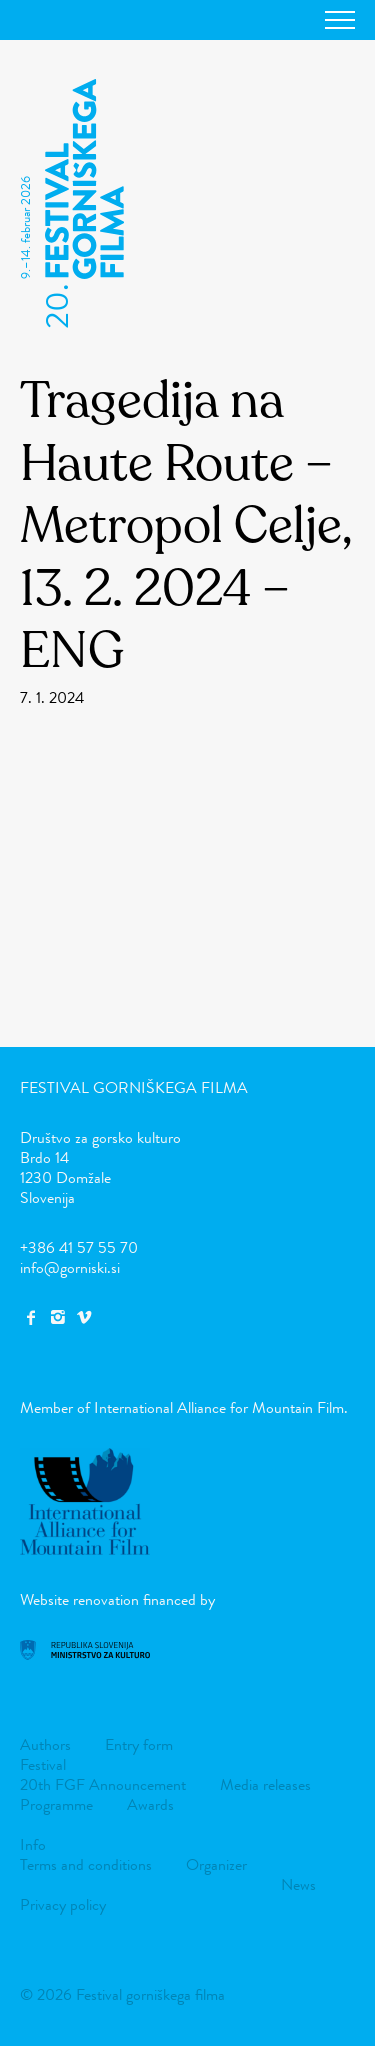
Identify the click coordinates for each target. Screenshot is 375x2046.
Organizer (216, 1864)
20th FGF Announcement (103, 1784)
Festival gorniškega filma (134, 1087)
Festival (43, 1764)
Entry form (139, 1744)
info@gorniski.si (70, 1267)
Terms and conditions (86, 1864)
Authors (45, 1744)
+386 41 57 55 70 (79, 1247)
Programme (56, 1804)
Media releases (265, 1784)
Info (33, 1844)
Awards (150, 1804)
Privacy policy (63, 1904)
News (298, 1884)
